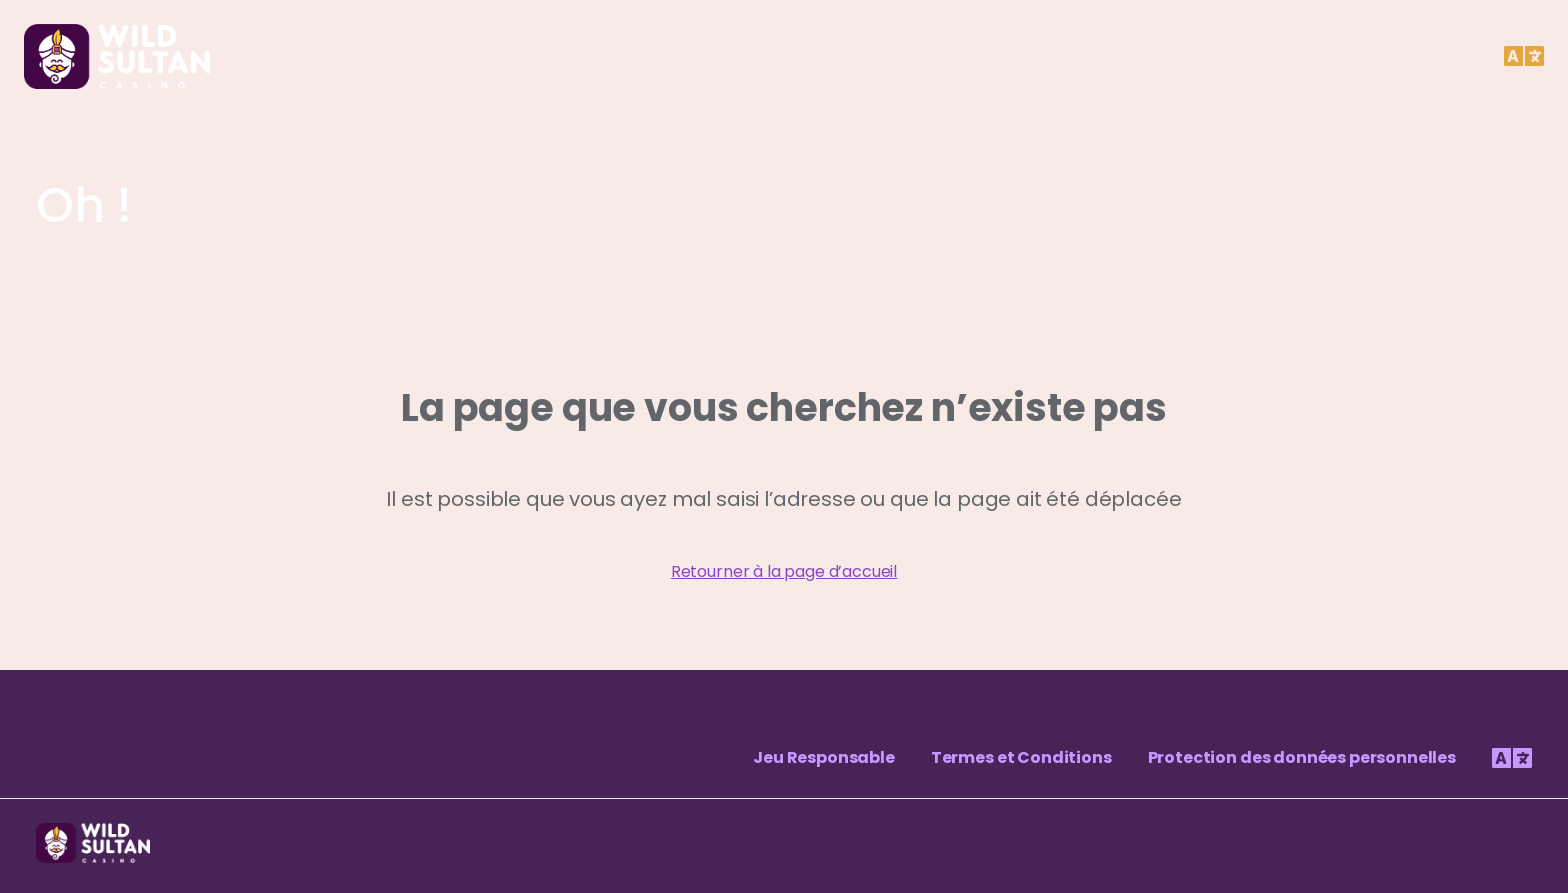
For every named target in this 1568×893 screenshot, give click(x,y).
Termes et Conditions (1021, 757)
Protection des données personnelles (1302, 757)
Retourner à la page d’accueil (784, 571)
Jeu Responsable (824, 757)
